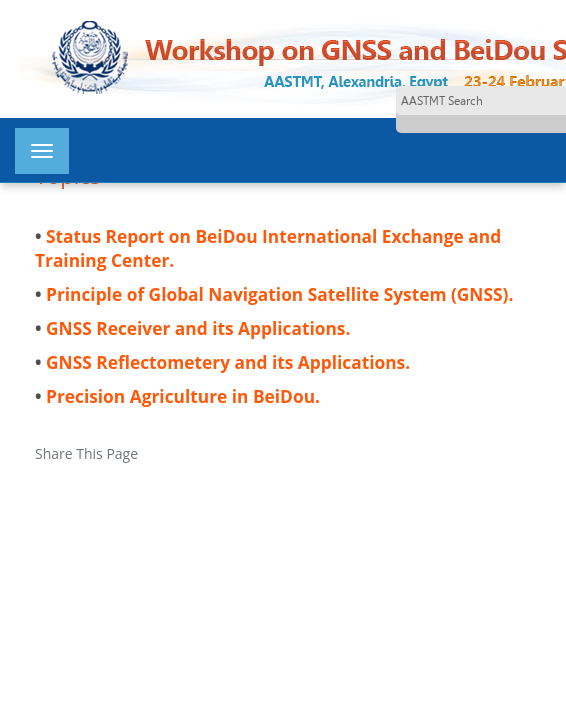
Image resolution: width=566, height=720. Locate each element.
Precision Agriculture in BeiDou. (183, 396)
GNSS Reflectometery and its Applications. (228, 362)
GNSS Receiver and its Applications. (198, 328)
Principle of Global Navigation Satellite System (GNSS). (279, 294)
